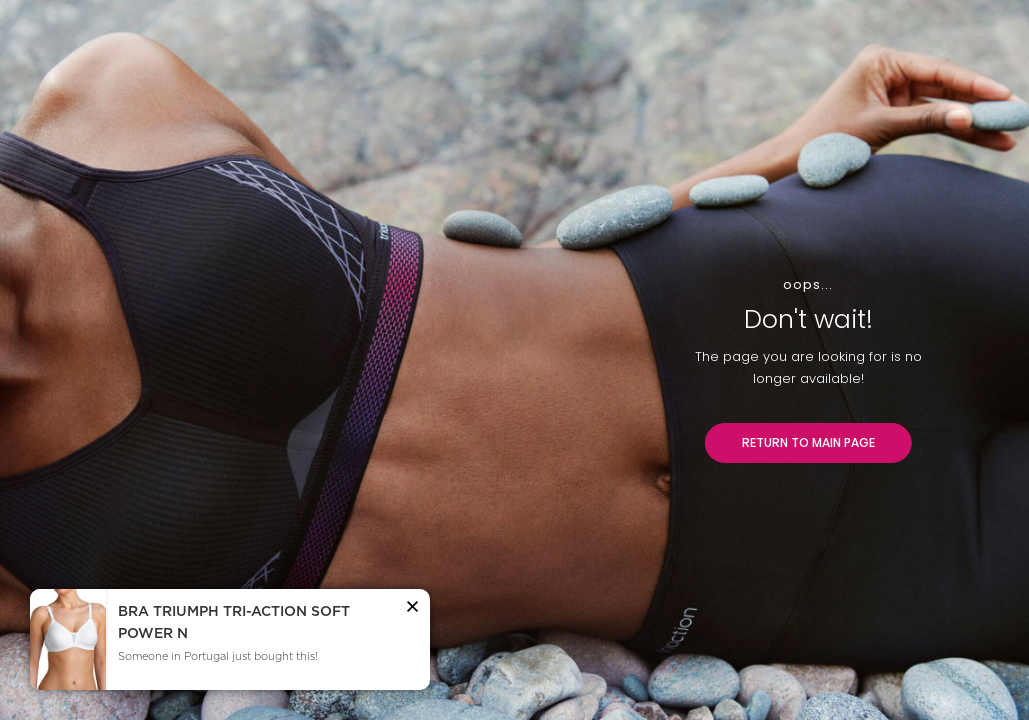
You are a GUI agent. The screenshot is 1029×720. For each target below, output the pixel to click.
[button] (412, 610)
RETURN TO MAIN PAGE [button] (808, 442)
